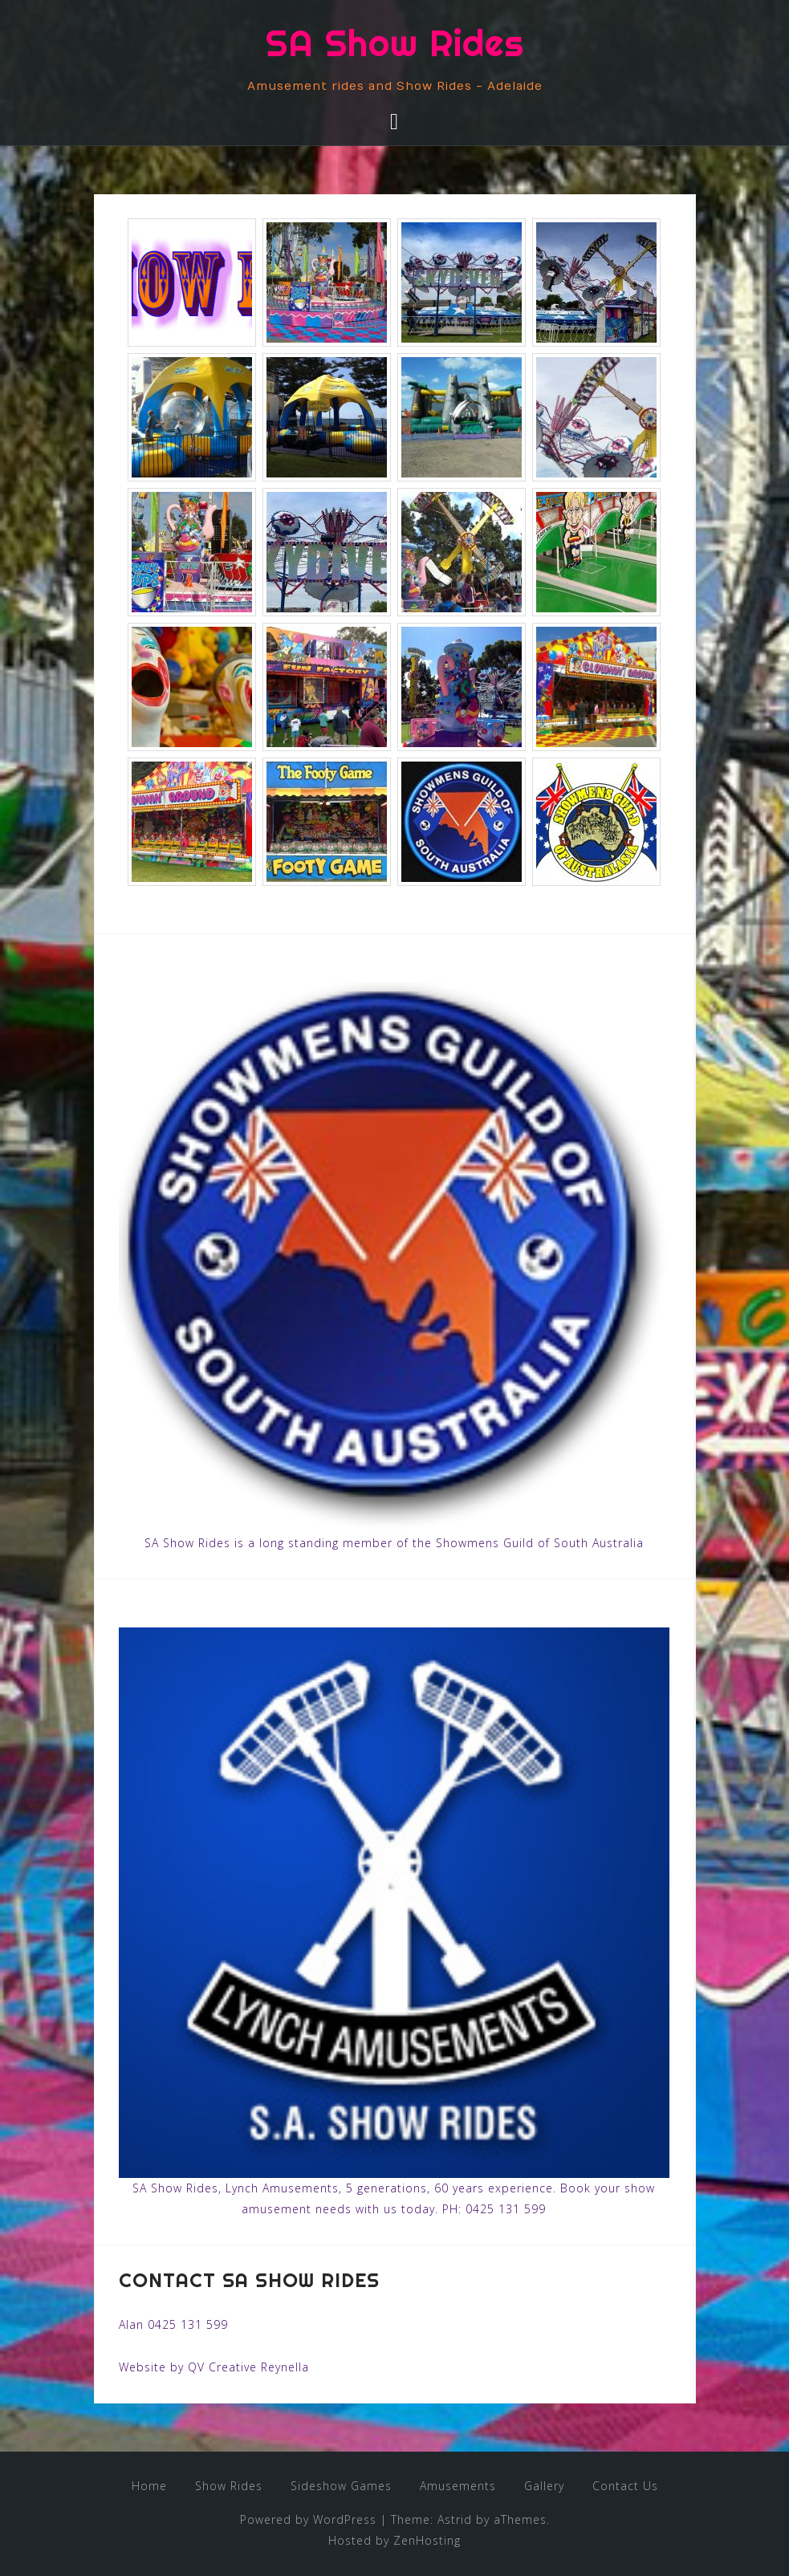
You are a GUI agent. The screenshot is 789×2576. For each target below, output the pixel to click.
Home (149, 2485)
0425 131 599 (506, 2208)
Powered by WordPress (308, 2519)
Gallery (544, 2485)
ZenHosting (427, 2540)
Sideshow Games (341, 2485)
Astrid (454, 2519)
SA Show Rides (395, 43)
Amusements (458, 2485)
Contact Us (625, 2485)
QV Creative (222, 2367)
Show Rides (228, 2485)
